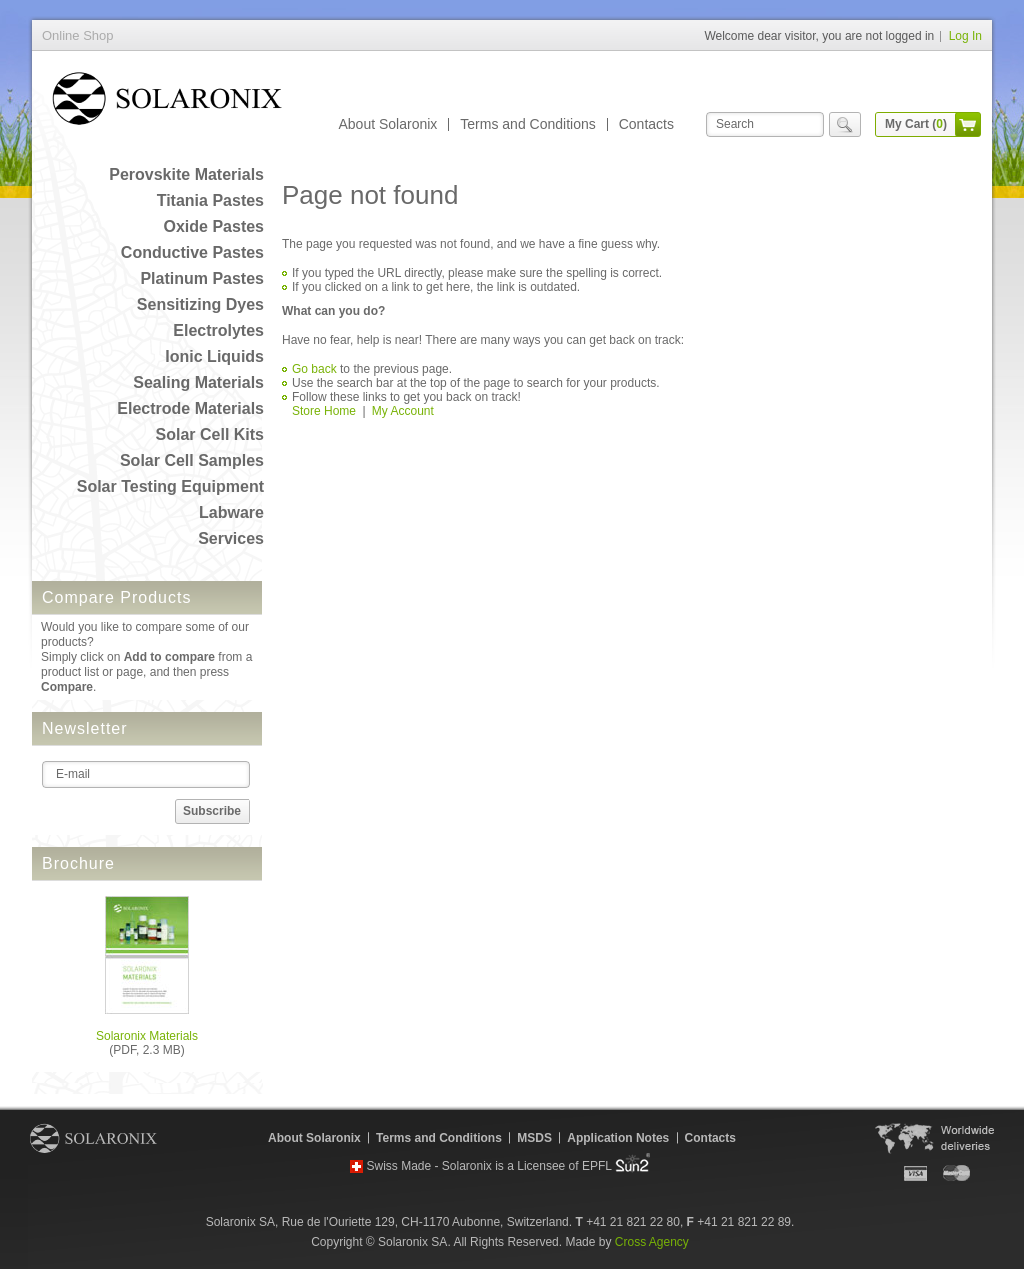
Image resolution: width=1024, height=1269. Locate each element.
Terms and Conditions (527, 124)
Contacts (646, 124)
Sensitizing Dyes (200, 304)
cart (968, 124)
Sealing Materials (198, 382)
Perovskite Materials (186, 174)
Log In (965, 36)
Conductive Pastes (192, 252)
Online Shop (167, 102)
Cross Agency (652, 1242)
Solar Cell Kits (210, 434)
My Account (403, 411)
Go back (314, 369)
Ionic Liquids (214, 356)
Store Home (324, 411)
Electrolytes (218, 330)
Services (231, 538)
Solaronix (93, 1138)
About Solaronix (387, 124)
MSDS (534, 1138)
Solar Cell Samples (192, 460)
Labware (231, 512)
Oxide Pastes (214, 226)
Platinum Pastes (202, 278)
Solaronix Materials (147, 1036)
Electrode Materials (190, 408)
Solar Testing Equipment (170, 486)
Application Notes (618, 1138)
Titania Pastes (210, 200)
